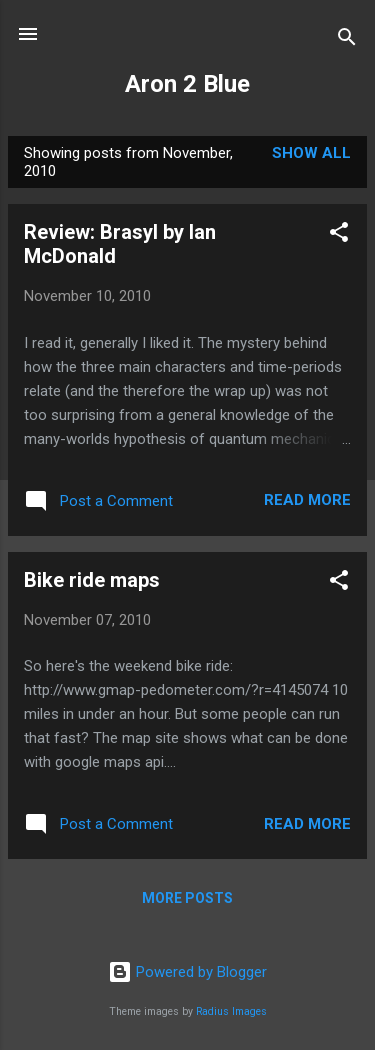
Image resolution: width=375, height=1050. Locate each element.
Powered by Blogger (187, 972)
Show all (311, 153)
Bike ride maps (92, 580)
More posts (187, 898)
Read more (307, 500)
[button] (339, 235)
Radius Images (231, 1011)
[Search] (347, 40)
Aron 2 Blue (187, 84)
